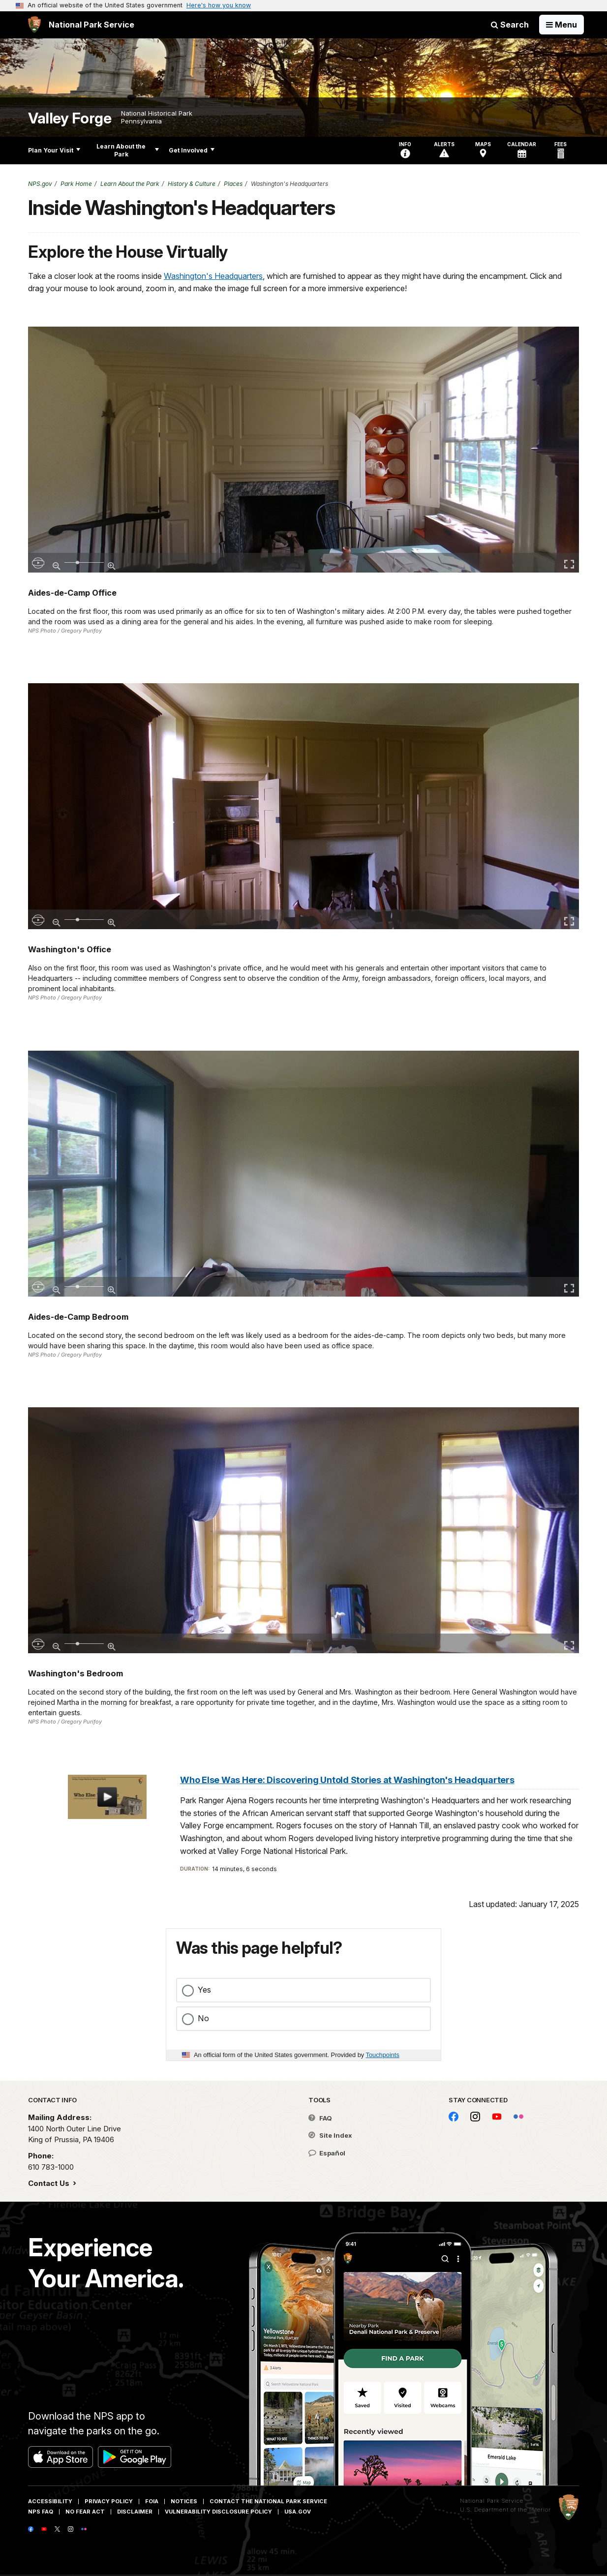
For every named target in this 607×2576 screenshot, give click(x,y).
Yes (204, 1990)
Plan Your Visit (54, 150)
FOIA (151, 2501)
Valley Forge (69, 118)
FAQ (320, 2118)
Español (326, 2153)
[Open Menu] (561, 24)
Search (510, 25)
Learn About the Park (127, 150)
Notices (184, 2501)
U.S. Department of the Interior (505, 2509)
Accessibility (50, 2501)
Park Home (76, 183)
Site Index (330, 2135)
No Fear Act (85, 2511)
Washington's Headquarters (213, 276)
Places (233, 183)
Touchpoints (382, 2055)
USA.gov (297, 2511)
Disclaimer (134, 2511)
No (203, 2018)
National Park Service (491, 2500)
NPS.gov (40, 183)
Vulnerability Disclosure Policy (218, 2511)
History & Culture (191, 183)
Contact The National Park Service (268, 2501)
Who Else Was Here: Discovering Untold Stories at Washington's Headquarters (347, 1780)
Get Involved (191, 150)
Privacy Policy (109, 2501)
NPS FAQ (40, 2511)
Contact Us (49, 2183)
